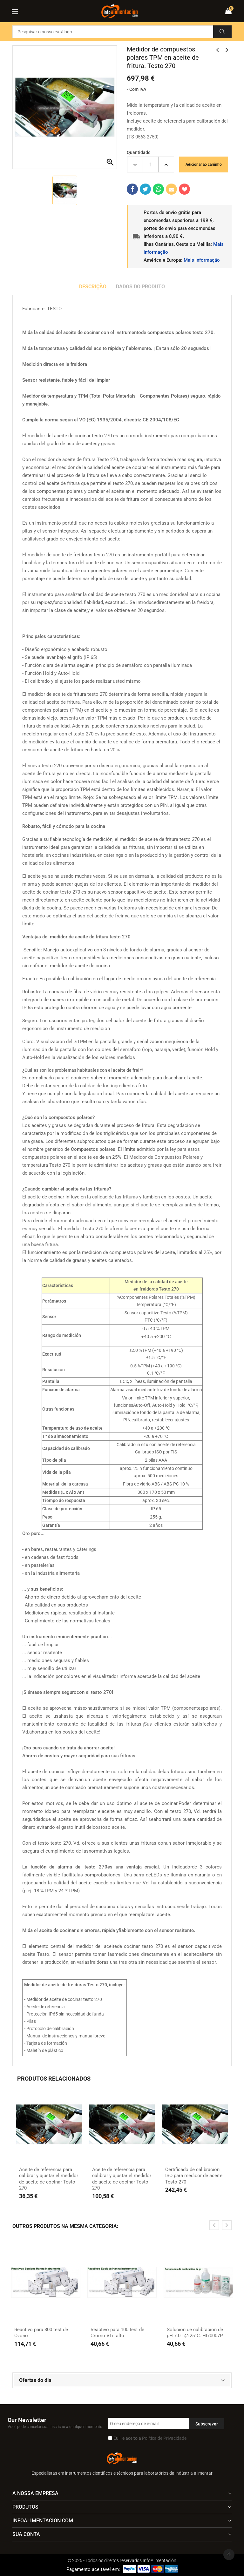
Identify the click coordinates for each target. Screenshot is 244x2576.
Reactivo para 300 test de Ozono (41, 2333)
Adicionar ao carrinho (204, 164)
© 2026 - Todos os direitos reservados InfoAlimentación (122, 2560)
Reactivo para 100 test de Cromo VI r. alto (117, 2333)
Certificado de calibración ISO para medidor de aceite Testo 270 (193, 2176)
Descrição (92, 287)
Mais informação (202, 260)
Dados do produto (140, 287)
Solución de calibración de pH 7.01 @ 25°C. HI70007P (195, 2333)
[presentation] (214, 2225)
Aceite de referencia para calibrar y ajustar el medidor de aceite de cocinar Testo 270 (48, 2179)
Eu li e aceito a (149, 2438)
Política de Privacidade (164, 2438)
